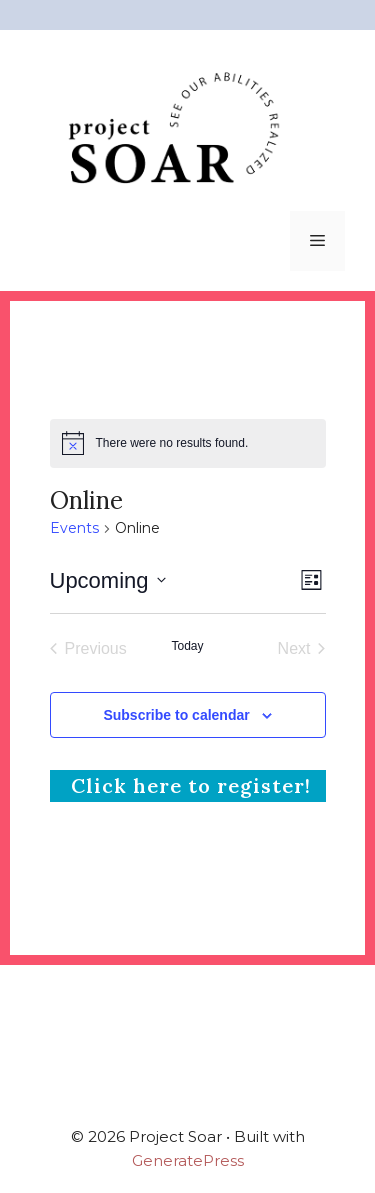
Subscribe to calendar (176, 715)
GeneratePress (188, 1160)
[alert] (188, 443)
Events (74, 528)
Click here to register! (188, 785)
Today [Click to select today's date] (187, 646)
